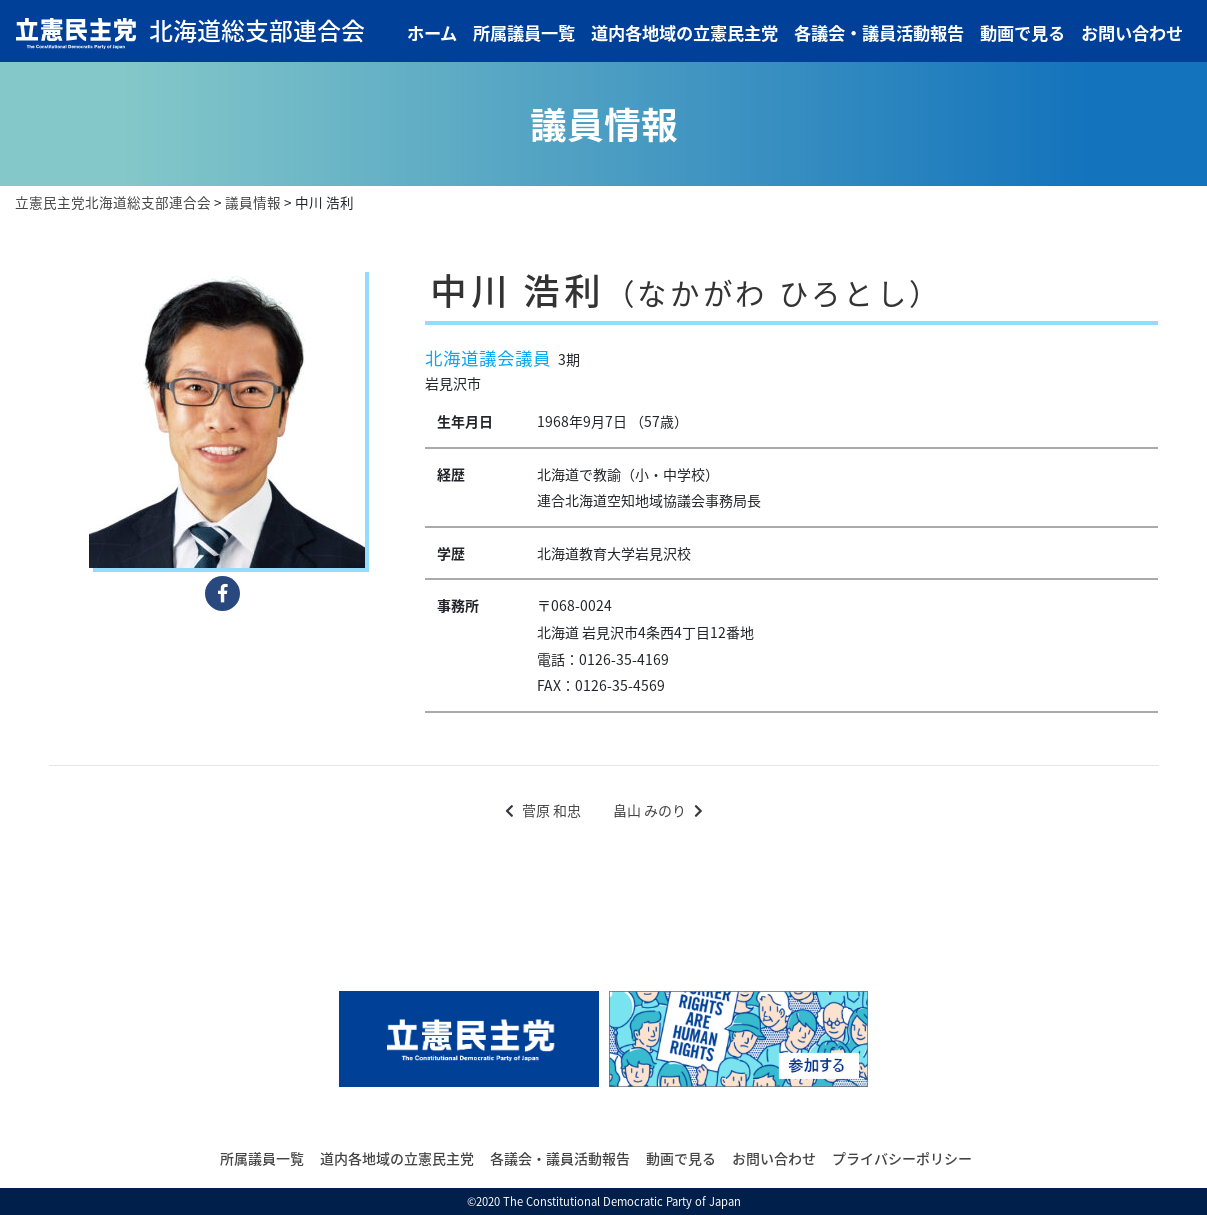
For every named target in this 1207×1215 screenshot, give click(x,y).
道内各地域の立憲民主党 (684, 33)
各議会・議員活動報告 (879, 33)
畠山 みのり (649, 810)
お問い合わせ (1132, 33)
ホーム (432, 33)
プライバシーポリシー (902, 1158)
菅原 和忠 (551, 810)
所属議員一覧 (524, 33)
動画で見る (1022, 33)
